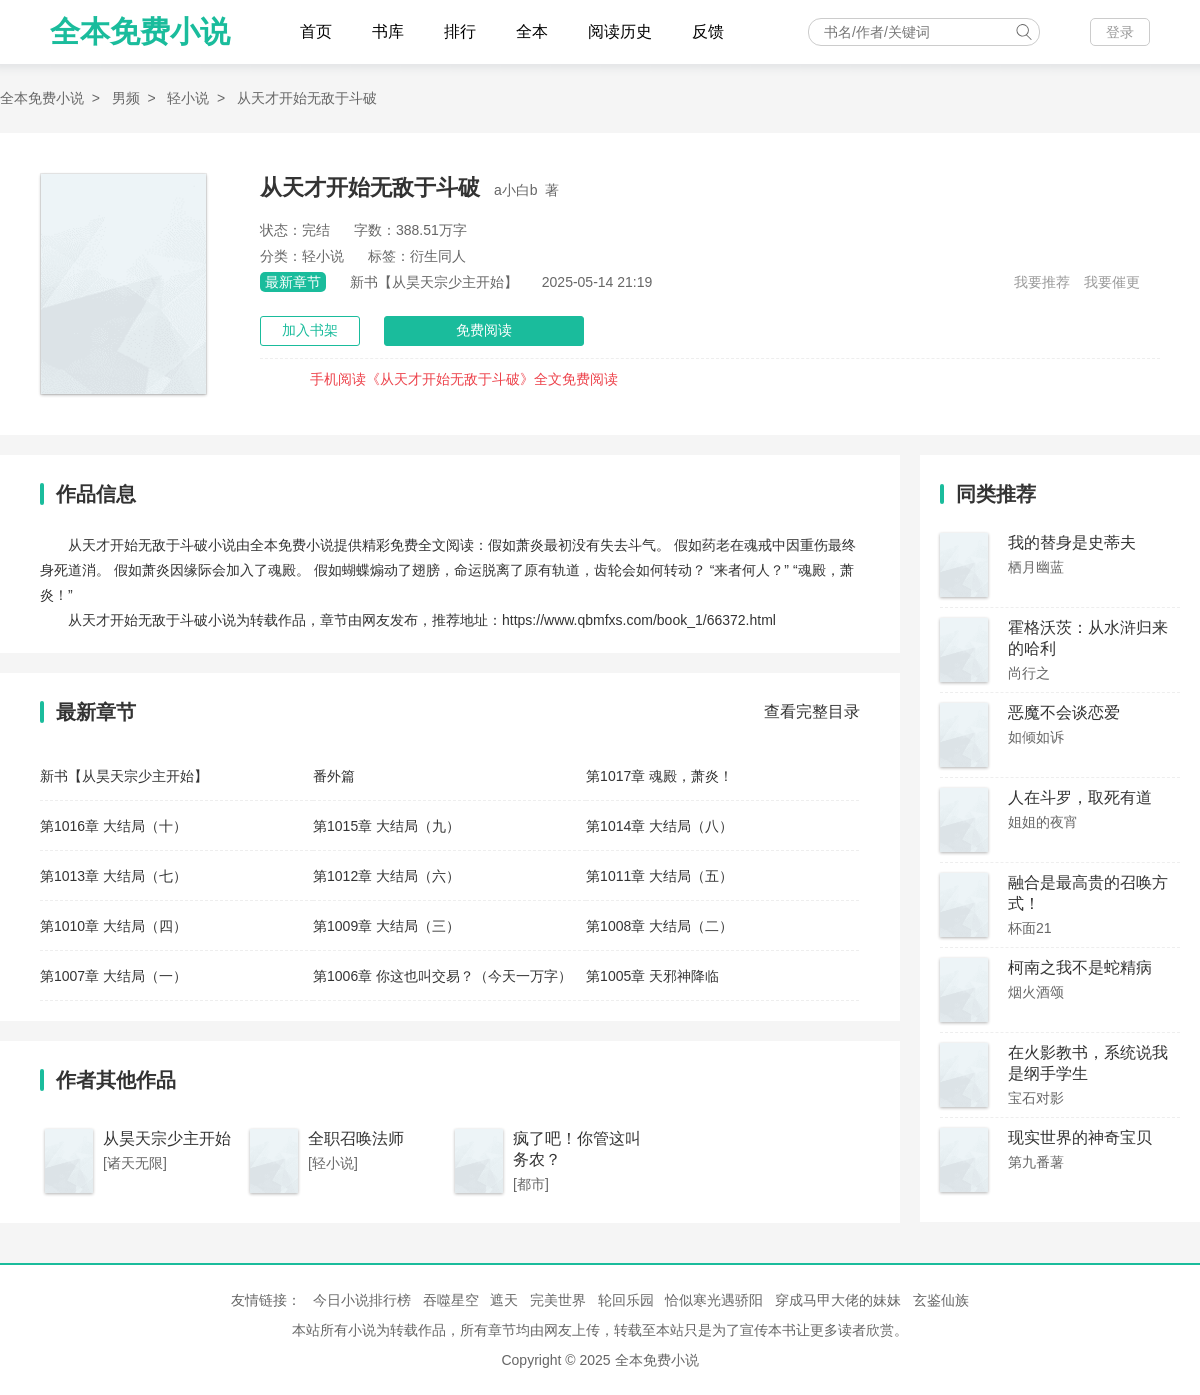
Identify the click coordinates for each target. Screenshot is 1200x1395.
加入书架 (310, 330)
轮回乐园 (626, 1300)
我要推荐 (1042, 282)
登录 (1120, 32)
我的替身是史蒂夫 (1072, 542)
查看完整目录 (812, 711)
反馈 (708, 31)
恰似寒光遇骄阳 (714, 1300)
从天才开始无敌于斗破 (307, 98)
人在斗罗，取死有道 (1080, 797)
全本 (532, 31)
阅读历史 (620, 31)
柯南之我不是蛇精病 (1080, 967)
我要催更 (1112, 282)
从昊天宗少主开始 (167, 1138)
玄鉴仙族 (941, 1300)
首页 (316, 31)
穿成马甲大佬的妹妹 (838, 1300)
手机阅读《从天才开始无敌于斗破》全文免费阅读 (464, 379)
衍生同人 (438, 256)
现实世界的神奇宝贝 (1080, 1137)
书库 (388, 31)
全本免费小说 (140, 31)
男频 (126, 98)
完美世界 (558, 1300)
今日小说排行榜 (362, 1300)
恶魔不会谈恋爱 (1064, 712)
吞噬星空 (451, 1300)
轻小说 (188, 98)
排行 (460, 31)
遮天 (504, 1300)
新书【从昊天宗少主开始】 (434, 282)
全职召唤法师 (356, 1138)
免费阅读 (484, 330)
